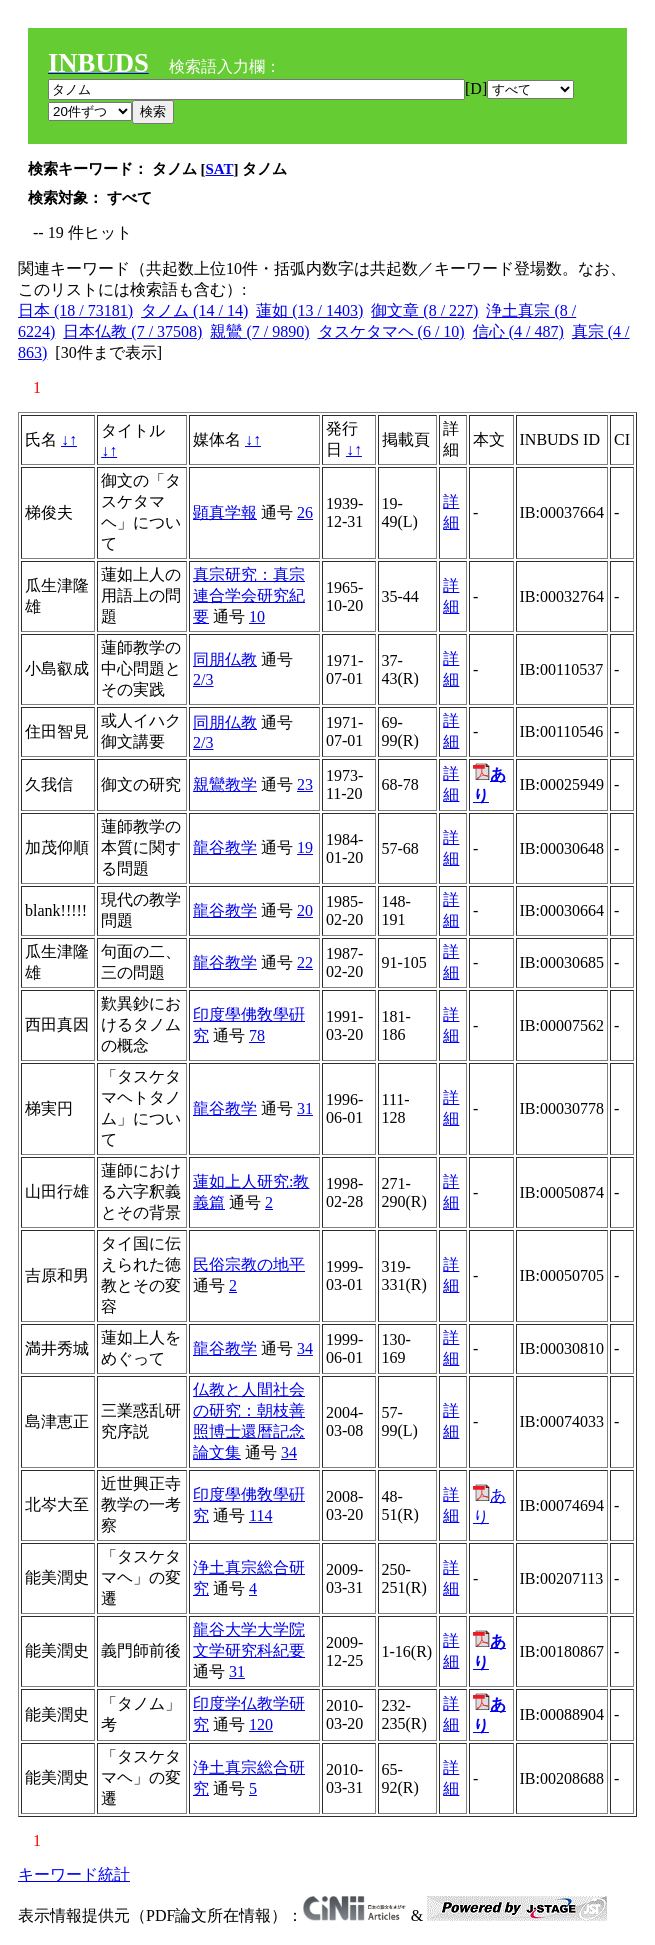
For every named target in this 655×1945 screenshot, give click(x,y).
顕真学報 (225, 512)
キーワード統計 (74, 1874)
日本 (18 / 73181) (75, 310)
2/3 (203, 679)
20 (305, 910)
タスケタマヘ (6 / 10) (391, 331)
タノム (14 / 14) (194, 310)
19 (305, 847)
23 (305, 784)
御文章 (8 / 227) (424, 310)
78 (257, 1035)
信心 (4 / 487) (518, 331)
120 (261, 1724)
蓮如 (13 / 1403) (309, 310)
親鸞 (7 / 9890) (259, 331)
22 (305, 962)
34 (305, 1348)
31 (305, 1108)
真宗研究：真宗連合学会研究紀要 (249, 595)
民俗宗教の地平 (249, 1264)
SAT (220, 169)
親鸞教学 (225, 784)
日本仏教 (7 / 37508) (132, 331)
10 (257, 616)
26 (305, 512)
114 (260, 1515)
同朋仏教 (225, 659)
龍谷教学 (225, 847)
